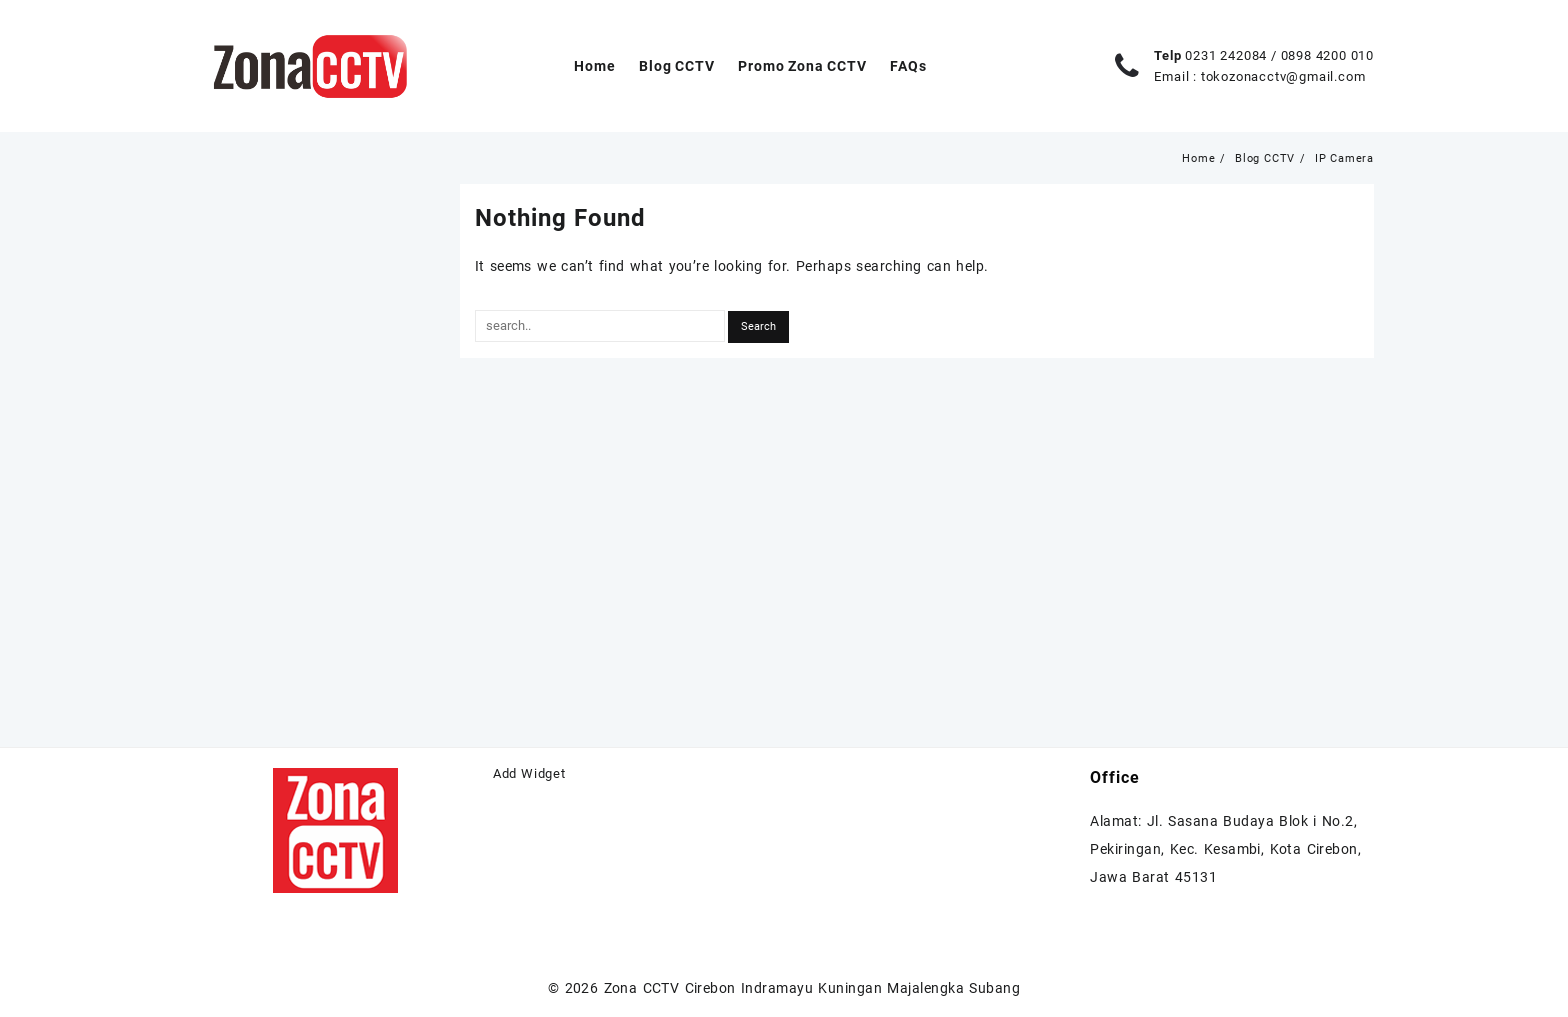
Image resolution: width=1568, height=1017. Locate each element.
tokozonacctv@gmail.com (1283, 76)
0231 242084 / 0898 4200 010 (1279, 55)
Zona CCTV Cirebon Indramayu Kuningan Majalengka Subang (812, 988)
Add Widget (529, 773)
